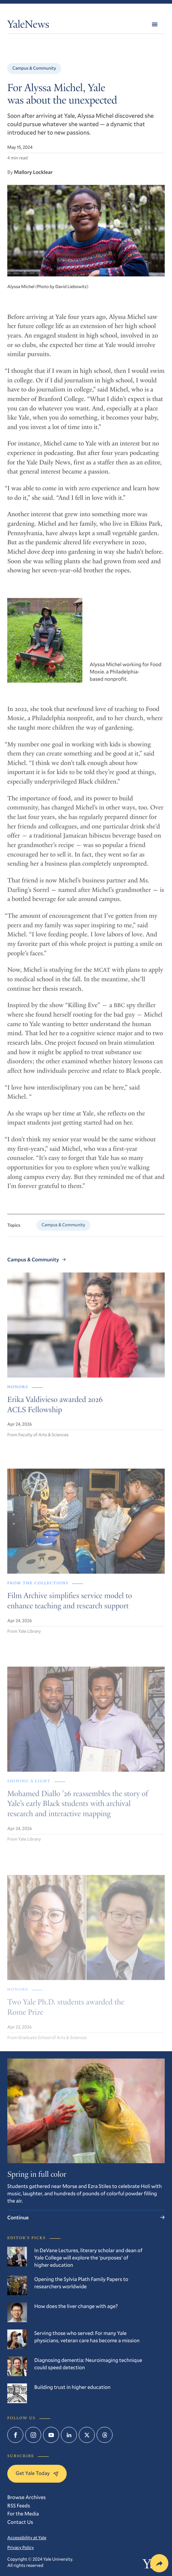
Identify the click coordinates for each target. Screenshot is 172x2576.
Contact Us (20, 2521)
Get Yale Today (37, 2473)
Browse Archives (26, 2497)
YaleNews (28, 26)
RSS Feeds (18, 2505)
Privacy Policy (20, 2547)
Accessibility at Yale (26, 2538)
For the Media (23, 2513)
